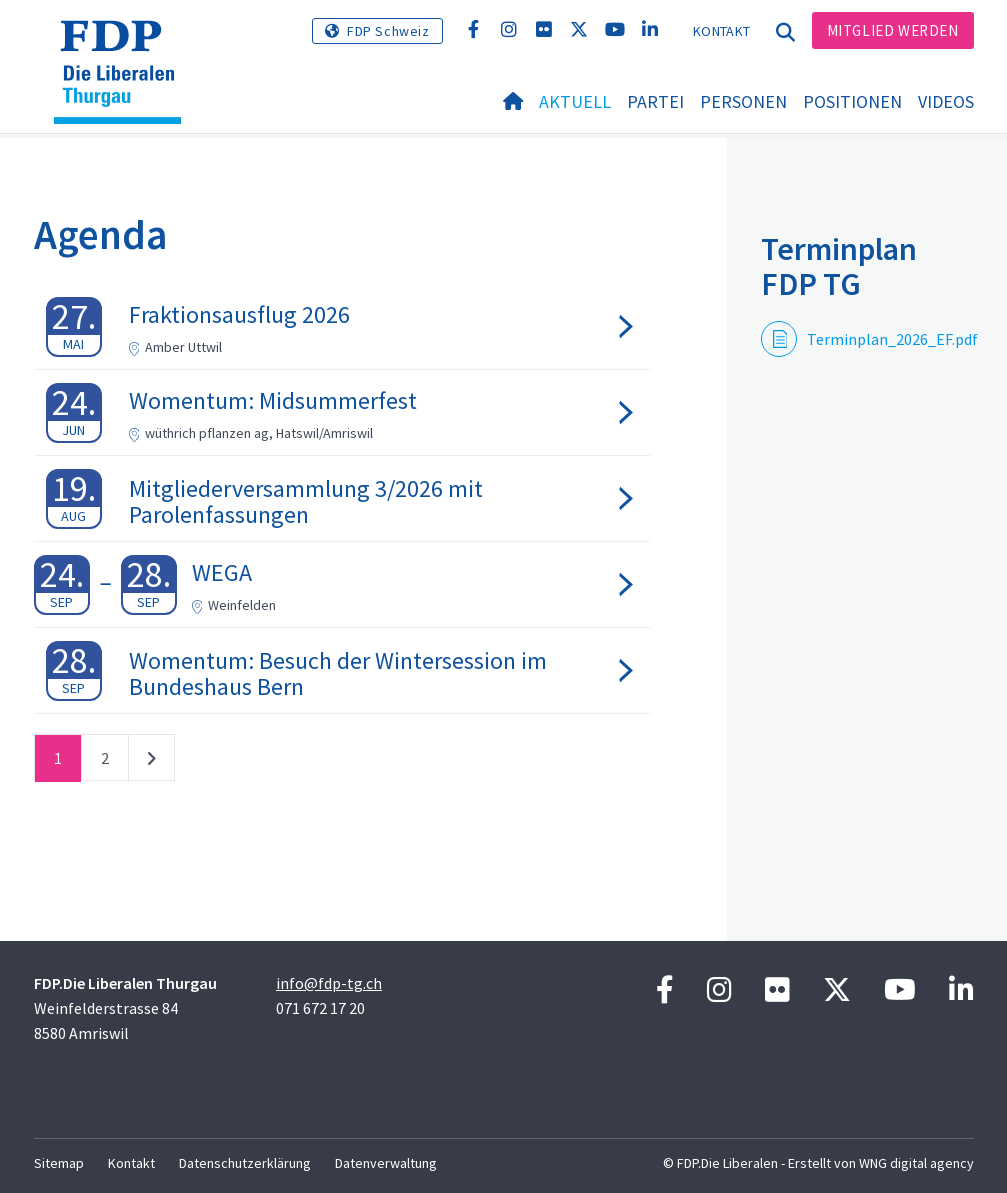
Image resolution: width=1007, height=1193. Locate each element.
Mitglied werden (893, 30)
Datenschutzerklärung (245, 1163)
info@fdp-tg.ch (329, 983)
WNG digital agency (916, 1163)
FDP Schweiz (388, 31)
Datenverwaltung (386, 1163)
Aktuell (575, 101)
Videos (946, 101)
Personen (743, 101)
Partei (655, 101)
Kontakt (721, 31)
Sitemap (59, 1163)
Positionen (852, 101)
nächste (151, 762)
